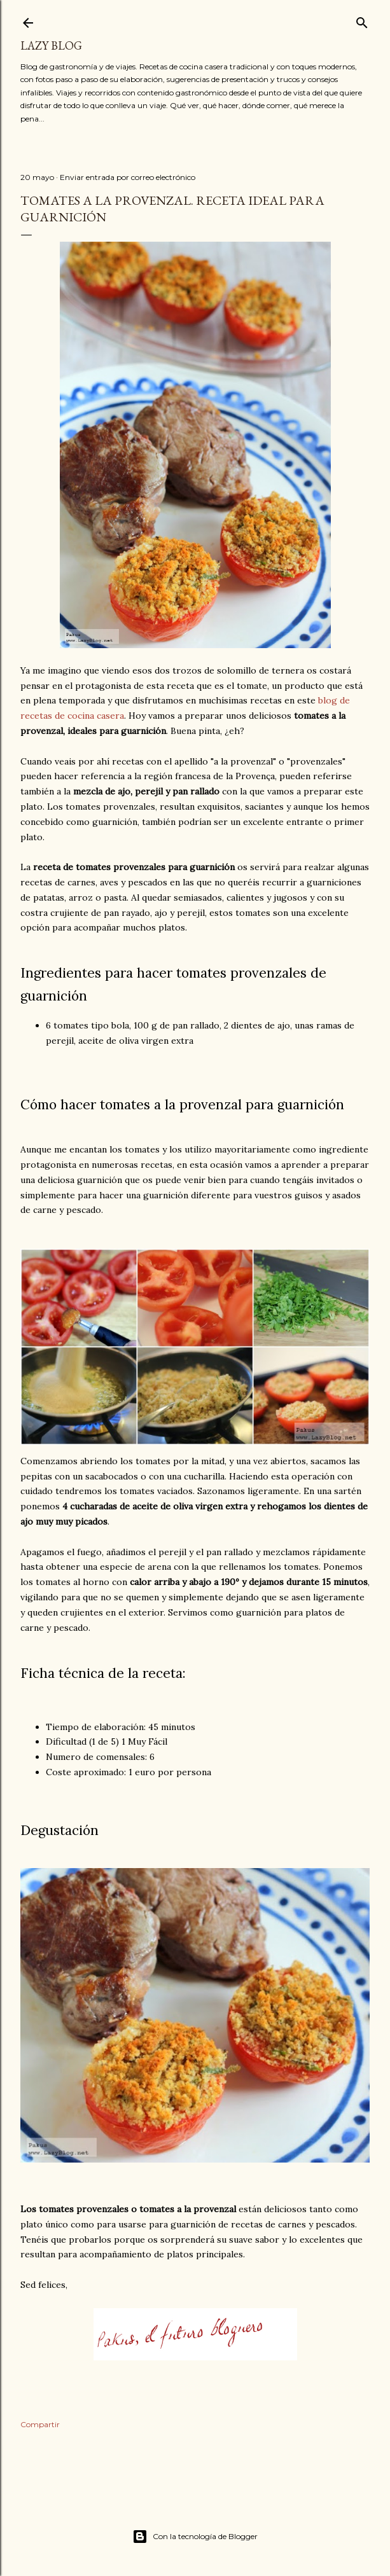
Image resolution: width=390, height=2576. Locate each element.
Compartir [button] (40, 2424)
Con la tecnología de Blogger (195, 2536)
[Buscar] (362, 20)
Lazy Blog (51, 45)
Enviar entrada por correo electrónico (127, 177)
